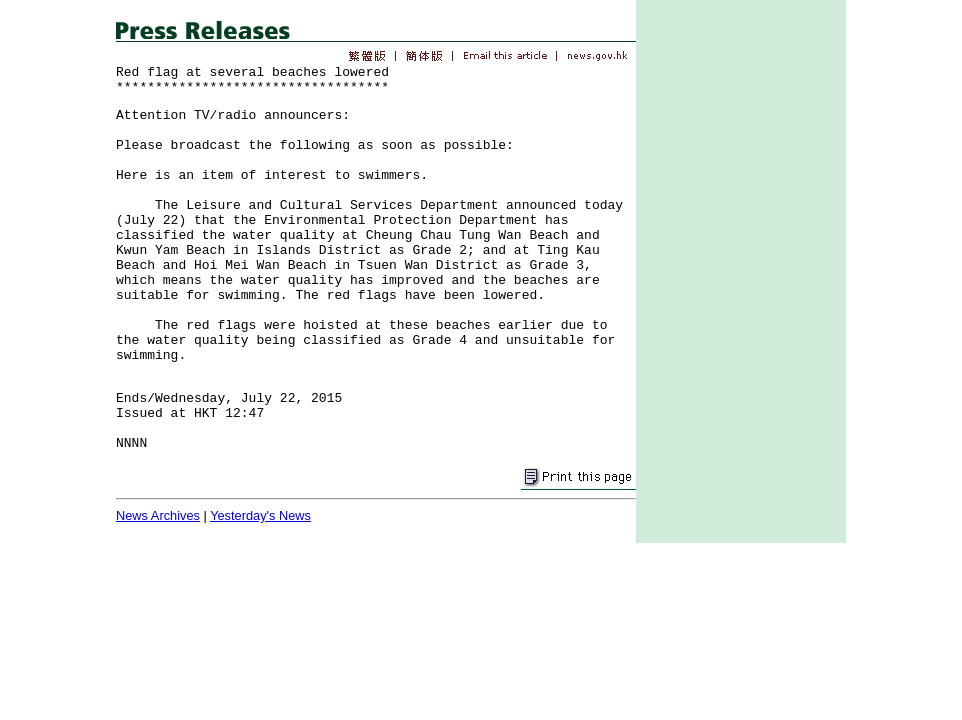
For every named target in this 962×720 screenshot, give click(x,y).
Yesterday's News (260, 515)
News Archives (158, 515)
